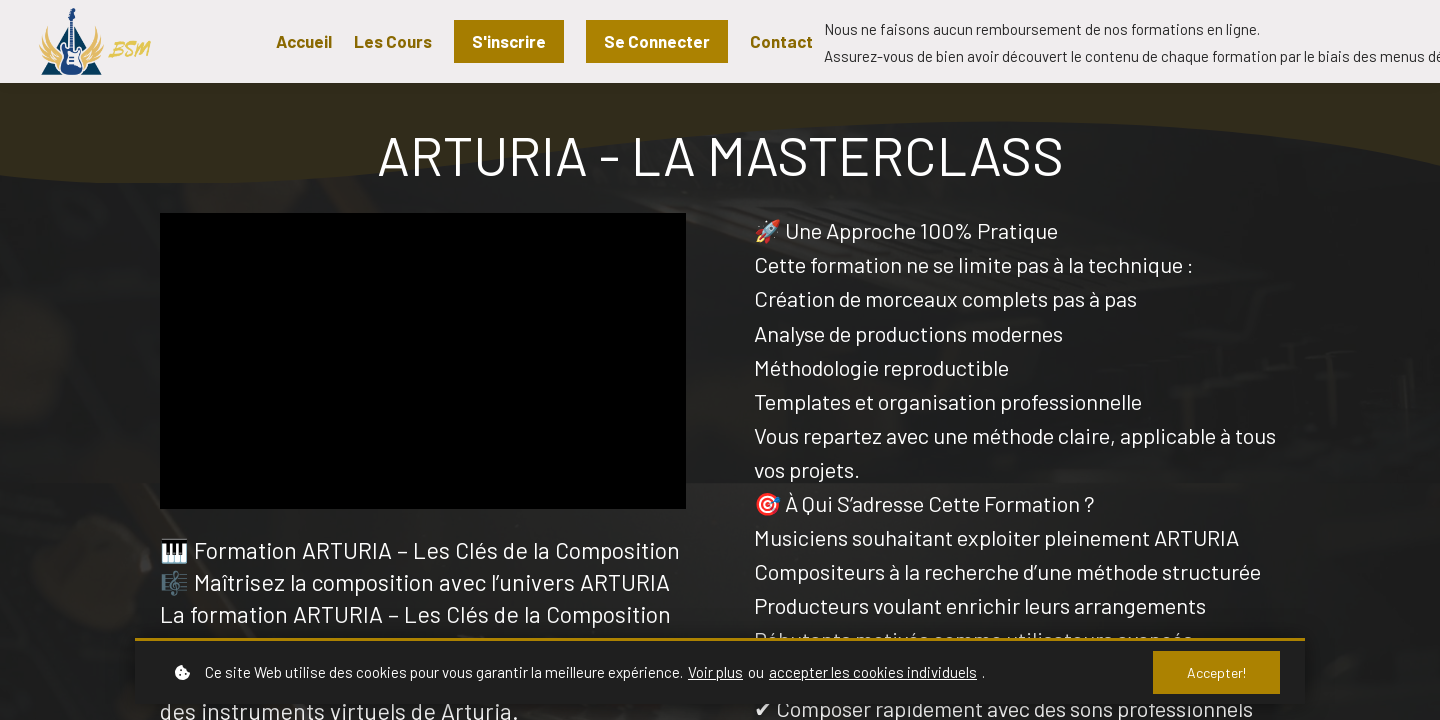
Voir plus (715, 672)
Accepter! (1216, 672)
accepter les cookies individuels (873, 672)
